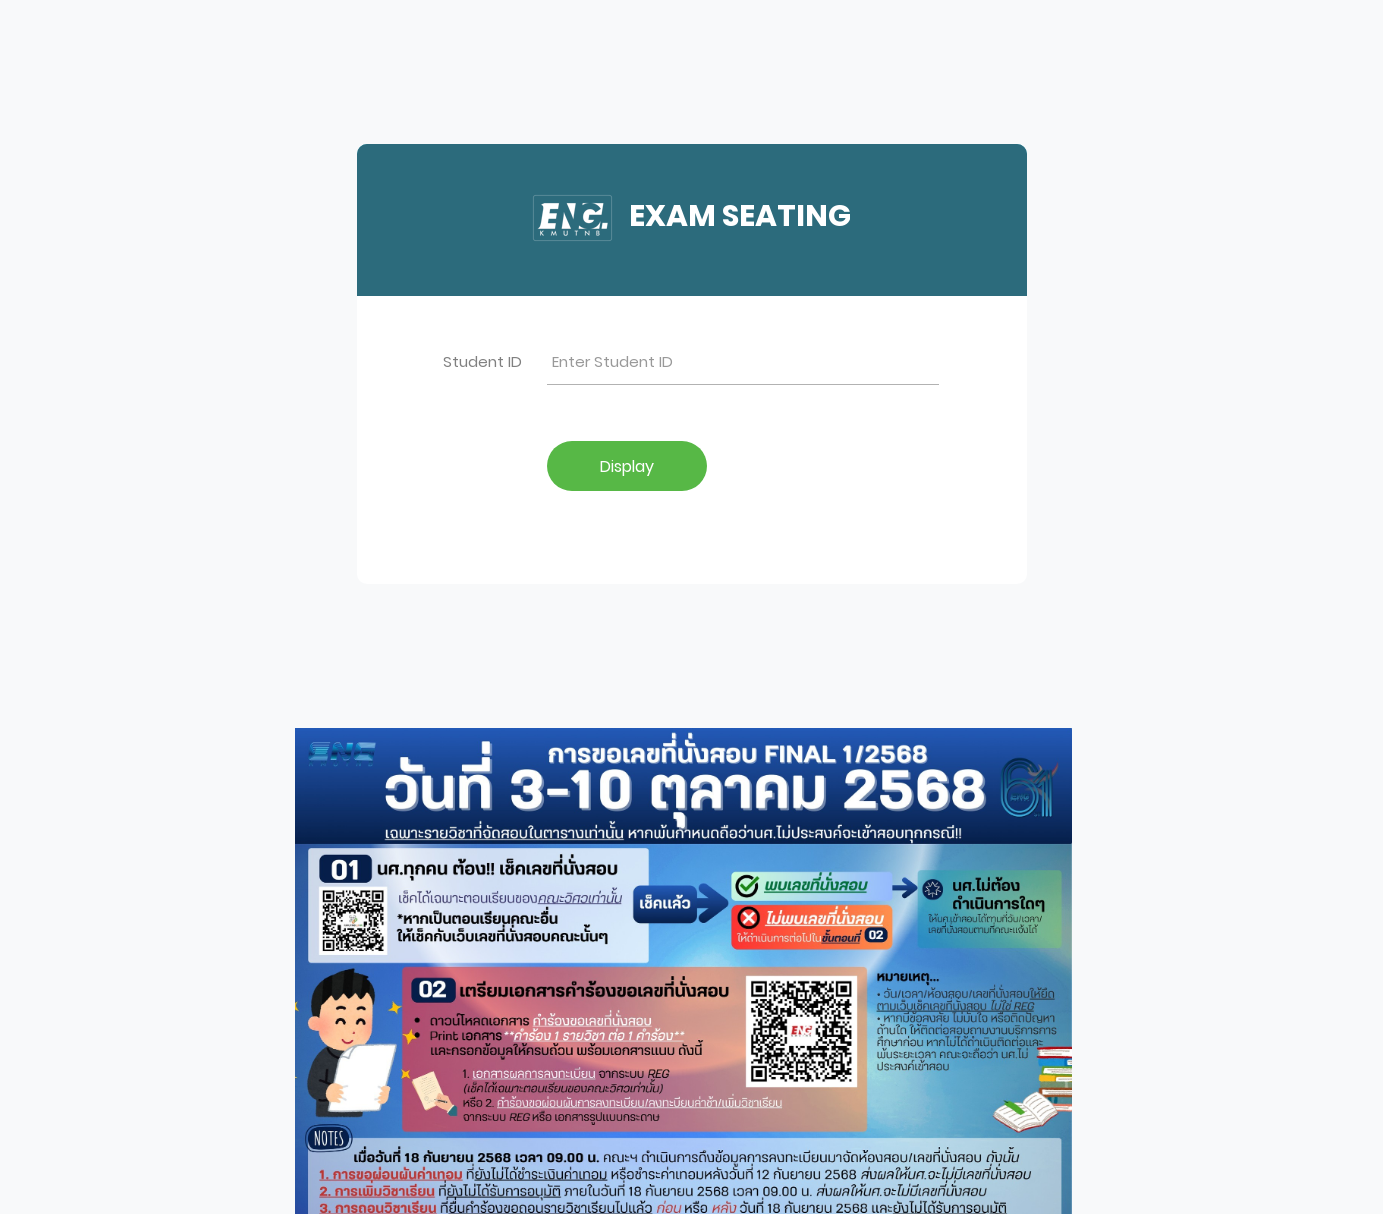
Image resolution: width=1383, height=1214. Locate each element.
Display (627, 466)
